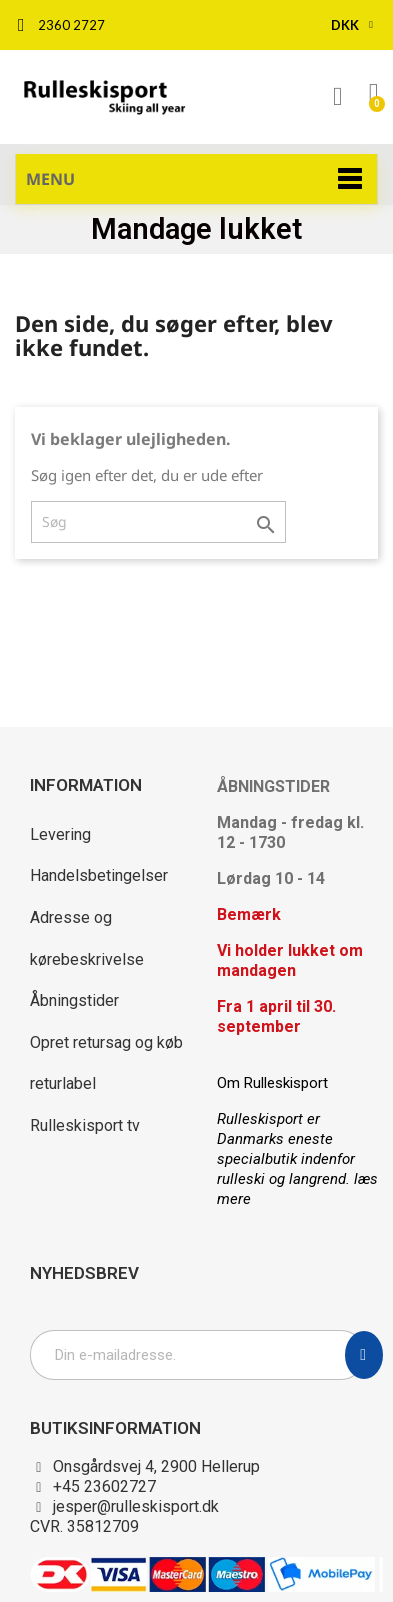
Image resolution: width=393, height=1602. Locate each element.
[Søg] (158, 522)
